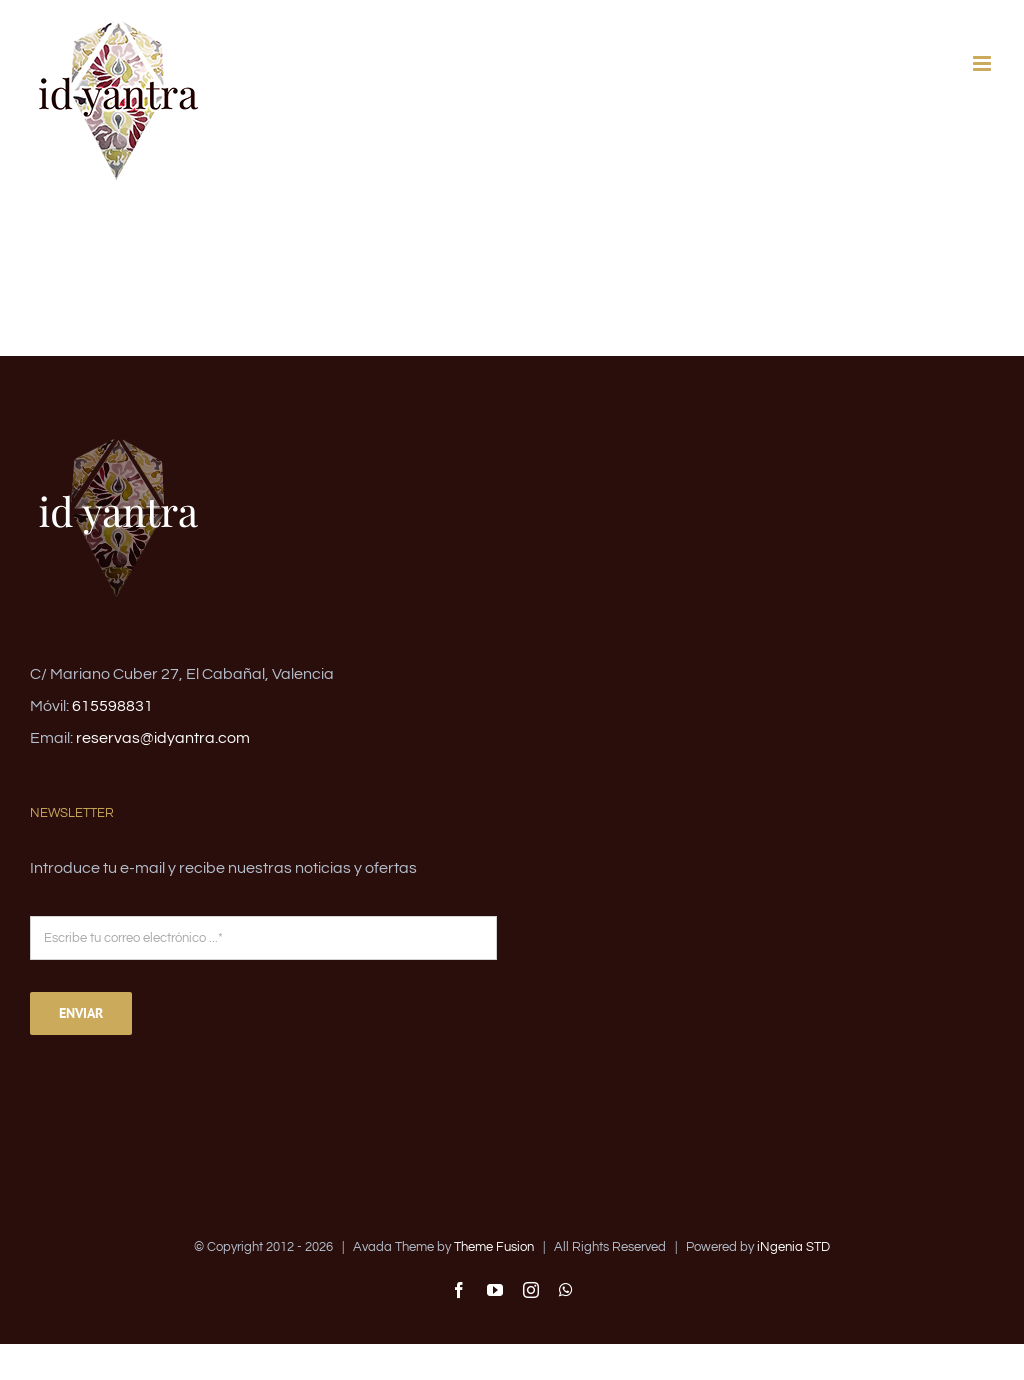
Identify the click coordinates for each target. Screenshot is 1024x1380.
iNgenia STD (793, 1247)
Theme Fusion (494, 1247)
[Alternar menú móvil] (983, 63)
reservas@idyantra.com (163, 738)
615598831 (112, 706)
